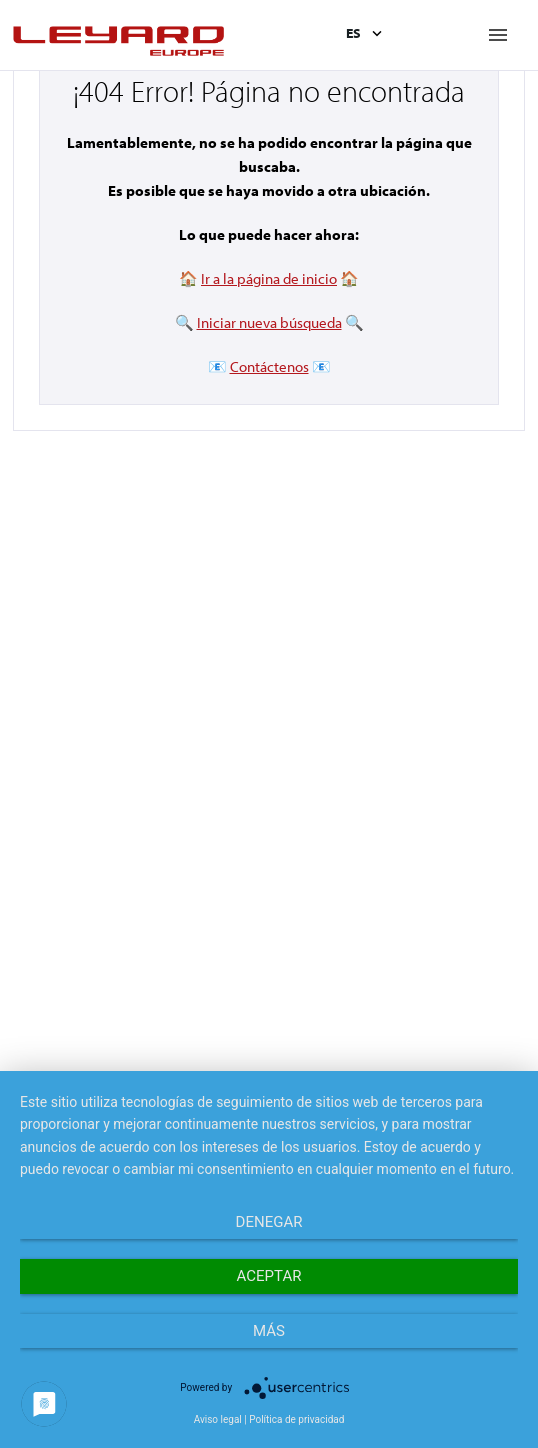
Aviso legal (218, 1419)
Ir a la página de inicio (269, 278)
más (269, 1331)
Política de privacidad (296, 1419)
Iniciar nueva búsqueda (269, 322)
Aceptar (269, 1276)
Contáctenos (269, 366)
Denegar (269, 1222)
